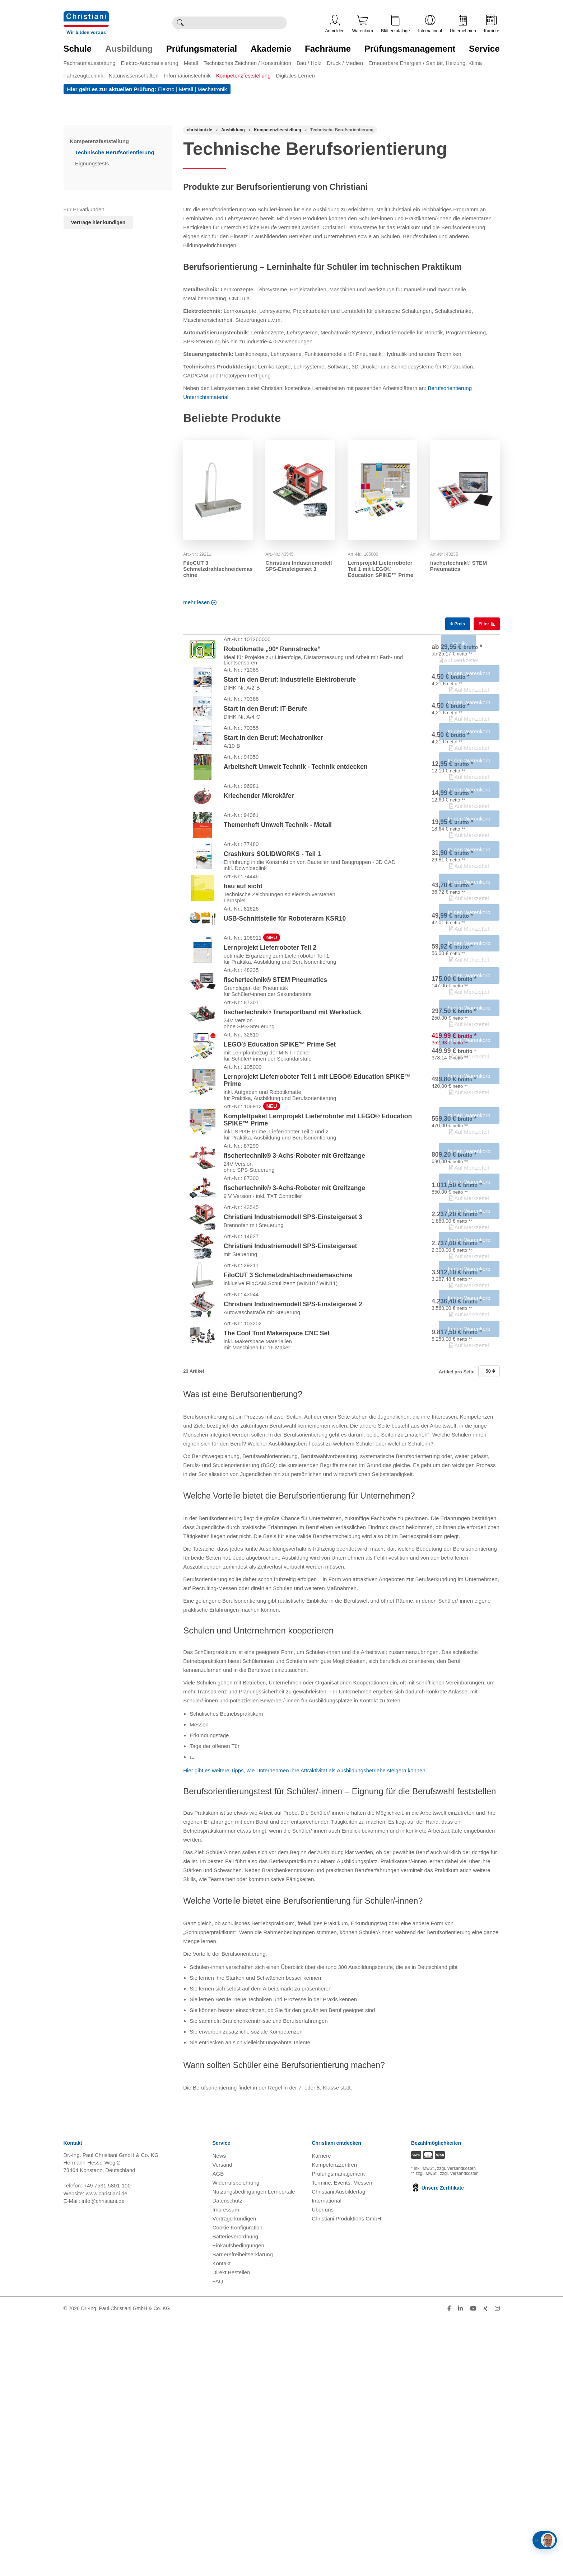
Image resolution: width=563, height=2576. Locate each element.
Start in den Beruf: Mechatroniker (273, 776)
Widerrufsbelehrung (236, 2438)
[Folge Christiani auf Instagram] (497, 2564)
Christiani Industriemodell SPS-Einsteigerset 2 (293, 1543)
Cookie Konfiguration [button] (237, 2483)
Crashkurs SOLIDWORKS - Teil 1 (272, 937)
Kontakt (222, 2519)
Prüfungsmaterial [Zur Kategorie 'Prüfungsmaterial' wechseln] (201, 48)
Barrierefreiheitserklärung (243, 2510)
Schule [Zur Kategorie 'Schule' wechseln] (78, 48)
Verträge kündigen (234, 2474)
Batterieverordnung (236, 2492)
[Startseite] (199, 129)
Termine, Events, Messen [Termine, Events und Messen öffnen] (342, 2438)
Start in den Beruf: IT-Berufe (265, 736)
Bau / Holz (309, 63)
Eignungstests (92, 163)
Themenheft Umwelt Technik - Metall (278, 897)
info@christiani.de (103, 2457)
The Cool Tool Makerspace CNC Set (277, 1583)
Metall (191, 63)
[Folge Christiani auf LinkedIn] (460, 2564)
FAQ (218, 2537)
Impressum (226, 2465)
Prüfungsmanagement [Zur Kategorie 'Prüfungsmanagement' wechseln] (409, 48)
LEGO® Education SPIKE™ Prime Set (280, 1194)
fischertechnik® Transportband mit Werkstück (292, 1151)
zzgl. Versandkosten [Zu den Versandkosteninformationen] (456, 2424)
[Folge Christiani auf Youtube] (473, 2564)
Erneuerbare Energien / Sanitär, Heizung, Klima (425, 63)
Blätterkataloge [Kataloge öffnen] (395, 24)
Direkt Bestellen (231, 2528)
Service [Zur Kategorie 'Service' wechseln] (484, 48)
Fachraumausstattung (90, 63)
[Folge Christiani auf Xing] (485, 2564)
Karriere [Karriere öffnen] (491, 24)
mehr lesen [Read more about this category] (199, 602)
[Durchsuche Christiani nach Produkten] (237, 23)
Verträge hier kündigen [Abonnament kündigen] (98, 222)
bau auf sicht (243, 980)
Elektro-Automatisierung (149, 63)
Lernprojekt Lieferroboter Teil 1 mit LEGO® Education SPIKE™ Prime (380, 569)
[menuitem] (92, 64)
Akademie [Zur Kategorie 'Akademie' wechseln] (271, 48)
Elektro (166, 89)
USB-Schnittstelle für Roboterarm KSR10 (285, 1024)
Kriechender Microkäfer (259, 857)
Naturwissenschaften (133, 75)
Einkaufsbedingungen (238, 2501)
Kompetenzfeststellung (243, 75)
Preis (457, 623)
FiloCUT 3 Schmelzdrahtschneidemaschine (217, 569)
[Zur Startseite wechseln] (86, 16)
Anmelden (335, 24)
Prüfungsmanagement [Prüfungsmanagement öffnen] (338, 2429)
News (219, 2411)
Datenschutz (227, 2456)
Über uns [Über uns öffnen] (323, 2465)
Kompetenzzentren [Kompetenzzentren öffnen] (334, 2420)
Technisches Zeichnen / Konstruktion (247, 63)
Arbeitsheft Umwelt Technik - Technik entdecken (296, 817)
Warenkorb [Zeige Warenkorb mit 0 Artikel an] (362, 24)
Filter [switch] (484, 623)
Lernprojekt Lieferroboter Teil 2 (270, 1064)
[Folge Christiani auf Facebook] (449, 2564)
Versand (222, 2420)
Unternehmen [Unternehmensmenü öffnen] (463, 24)
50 (490, 1627)
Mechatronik (212, 89)
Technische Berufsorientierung (115, 152)
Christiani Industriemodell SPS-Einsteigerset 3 (298, 566)
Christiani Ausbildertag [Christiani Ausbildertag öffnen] (338, 2447)
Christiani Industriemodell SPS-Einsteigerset (290, 1463)
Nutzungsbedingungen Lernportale (254, 2447)
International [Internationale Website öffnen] (430, 24)
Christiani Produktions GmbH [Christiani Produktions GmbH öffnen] (346, 2474)
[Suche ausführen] (180, 23)
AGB (218, 2429)
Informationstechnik (187, 75)
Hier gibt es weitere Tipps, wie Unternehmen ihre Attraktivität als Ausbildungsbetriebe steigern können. (305, 2026)
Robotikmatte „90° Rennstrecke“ (272, 654)
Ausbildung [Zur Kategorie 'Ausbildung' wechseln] (129, 48)
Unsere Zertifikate (437, 2443)
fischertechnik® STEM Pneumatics (458, 566)
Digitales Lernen (295, 75)
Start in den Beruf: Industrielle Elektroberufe (290, 696)
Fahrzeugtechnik (83, 75)
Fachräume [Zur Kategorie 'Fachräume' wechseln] (328, 48)
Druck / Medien (345, 63)
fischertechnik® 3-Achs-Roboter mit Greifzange (294, 1339)
